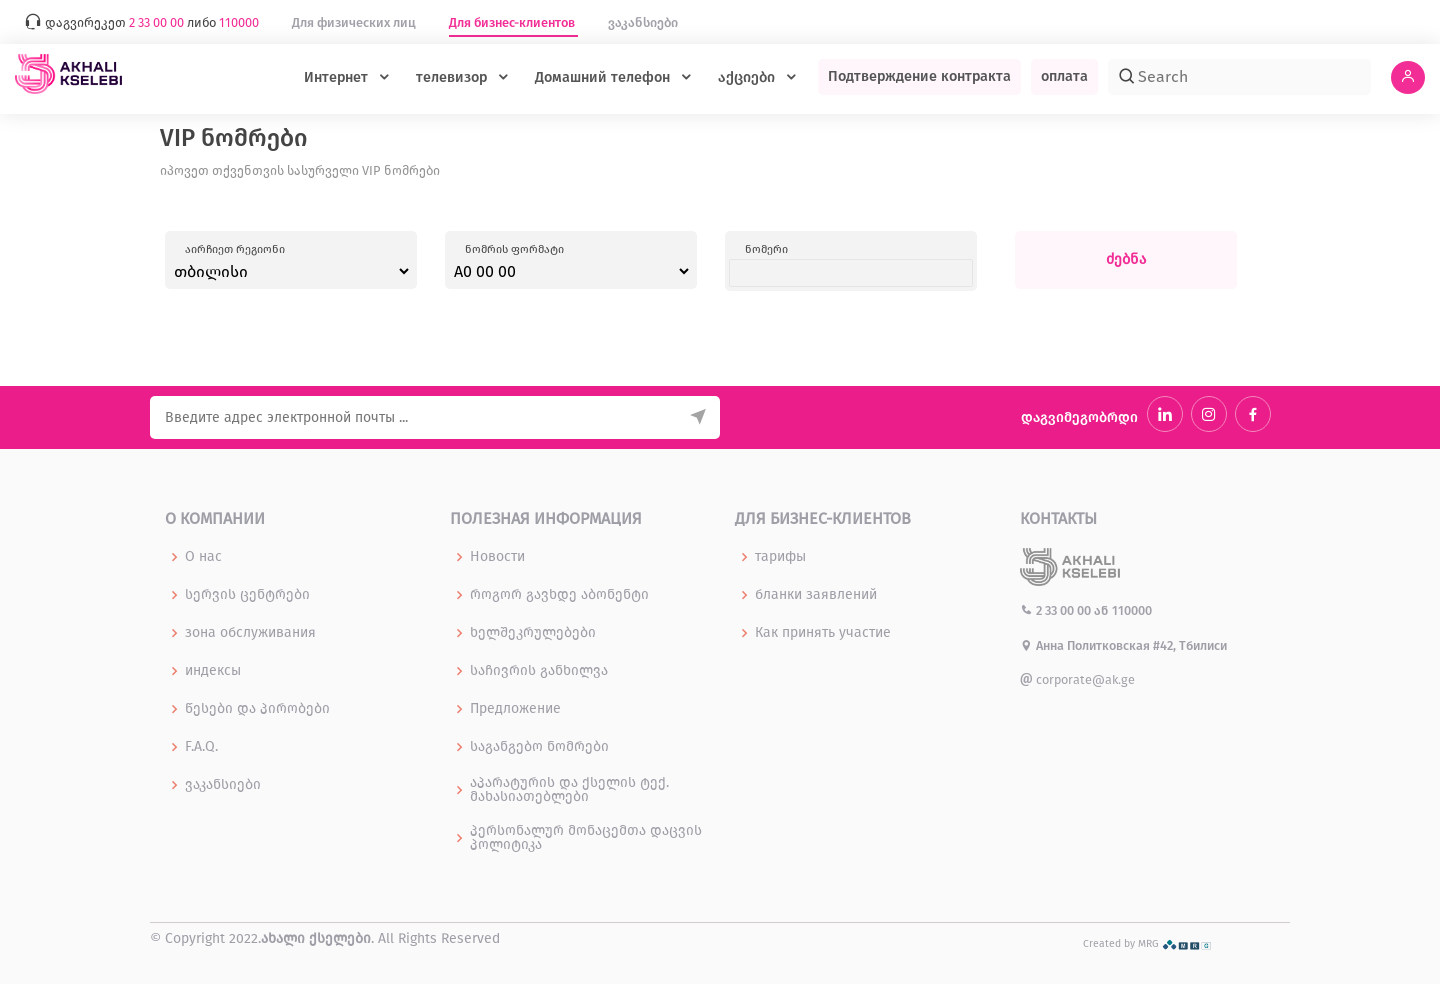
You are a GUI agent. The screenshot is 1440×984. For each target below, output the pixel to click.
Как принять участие (823, 633)
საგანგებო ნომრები (539, 747)
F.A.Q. (201, 747)
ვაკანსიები (643, 22)
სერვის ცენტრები (247, 595)
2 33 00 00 (1057, 610)
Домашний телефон (604, 77)
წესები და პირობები (257, 709)
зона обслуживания (250, 633)
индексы (213, 671)
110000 (1132, 610)
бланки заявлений (816, 595)
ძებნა (1126, 259)
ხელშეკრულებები (533, 633)
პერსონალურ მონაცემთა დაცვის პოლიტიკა (586, 838)
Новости (497, 557)
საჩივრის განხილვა (539, 671)
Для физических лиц (355, 22)
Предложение (515, 709)
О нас (203, 557)
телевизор (453, 77)
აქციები (748, 77)
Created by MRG (1147, 943)
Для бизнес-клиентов (513, 22)
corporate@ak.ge (1077, 679)
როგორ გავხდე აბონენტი (559, 595)
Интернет (338, 77)
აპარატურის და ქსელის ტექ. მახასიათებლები (569, 790)
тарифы (780, 557)
